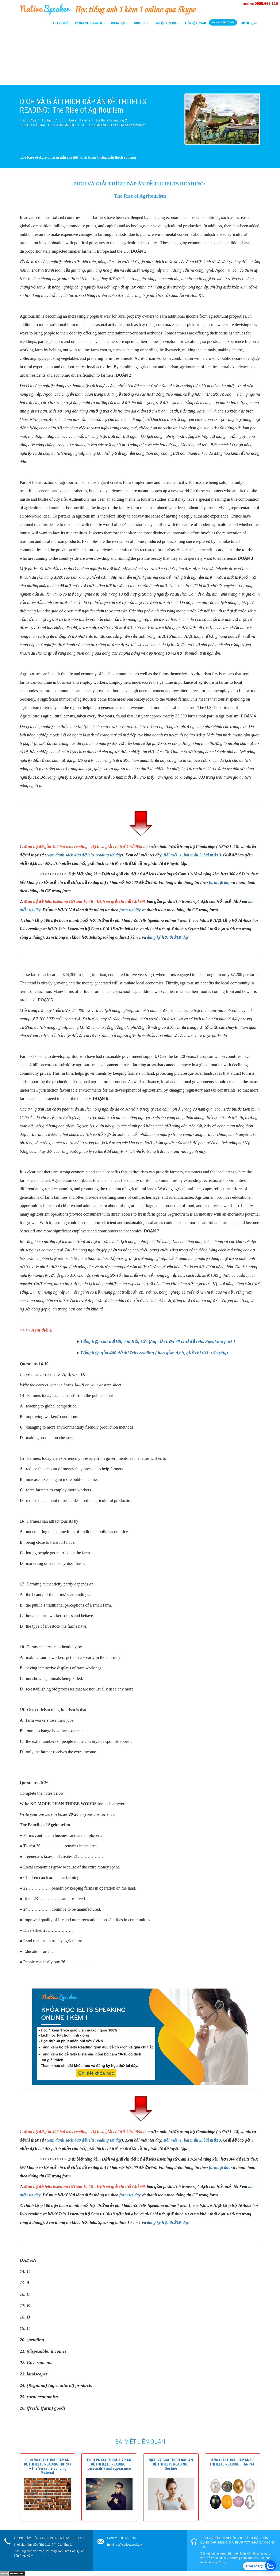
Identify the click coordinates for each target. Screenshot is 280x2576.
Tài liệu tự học (52, 120)
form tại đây (219, 882)
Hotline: (260, 3)
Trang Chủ (61, 23)
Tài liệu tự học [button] (166, 23)
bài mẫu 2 (192, 855)
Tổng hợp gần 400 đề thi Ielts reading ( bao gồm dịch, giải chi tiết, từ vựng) (154, 1352)
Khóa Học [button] (119, 23)
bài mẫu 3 (212, 855)
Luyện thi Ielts (79, 120)
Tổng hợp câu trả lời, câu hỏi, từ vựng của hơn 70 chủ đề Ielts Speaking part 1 (157, 1341)
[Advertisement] (126, 55)
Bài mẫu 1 (173, 855)
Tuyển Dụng (248, 23)
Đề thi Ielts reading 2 (111, 120)
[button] (47, 2466)
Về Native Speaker (90, 23)
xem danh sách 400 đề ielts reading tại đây (84, 855)
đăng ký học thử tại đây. (168, 937)
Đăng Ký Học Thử (223, 22)
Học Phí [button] (141, 23)
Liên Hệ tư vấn (195, 23)
